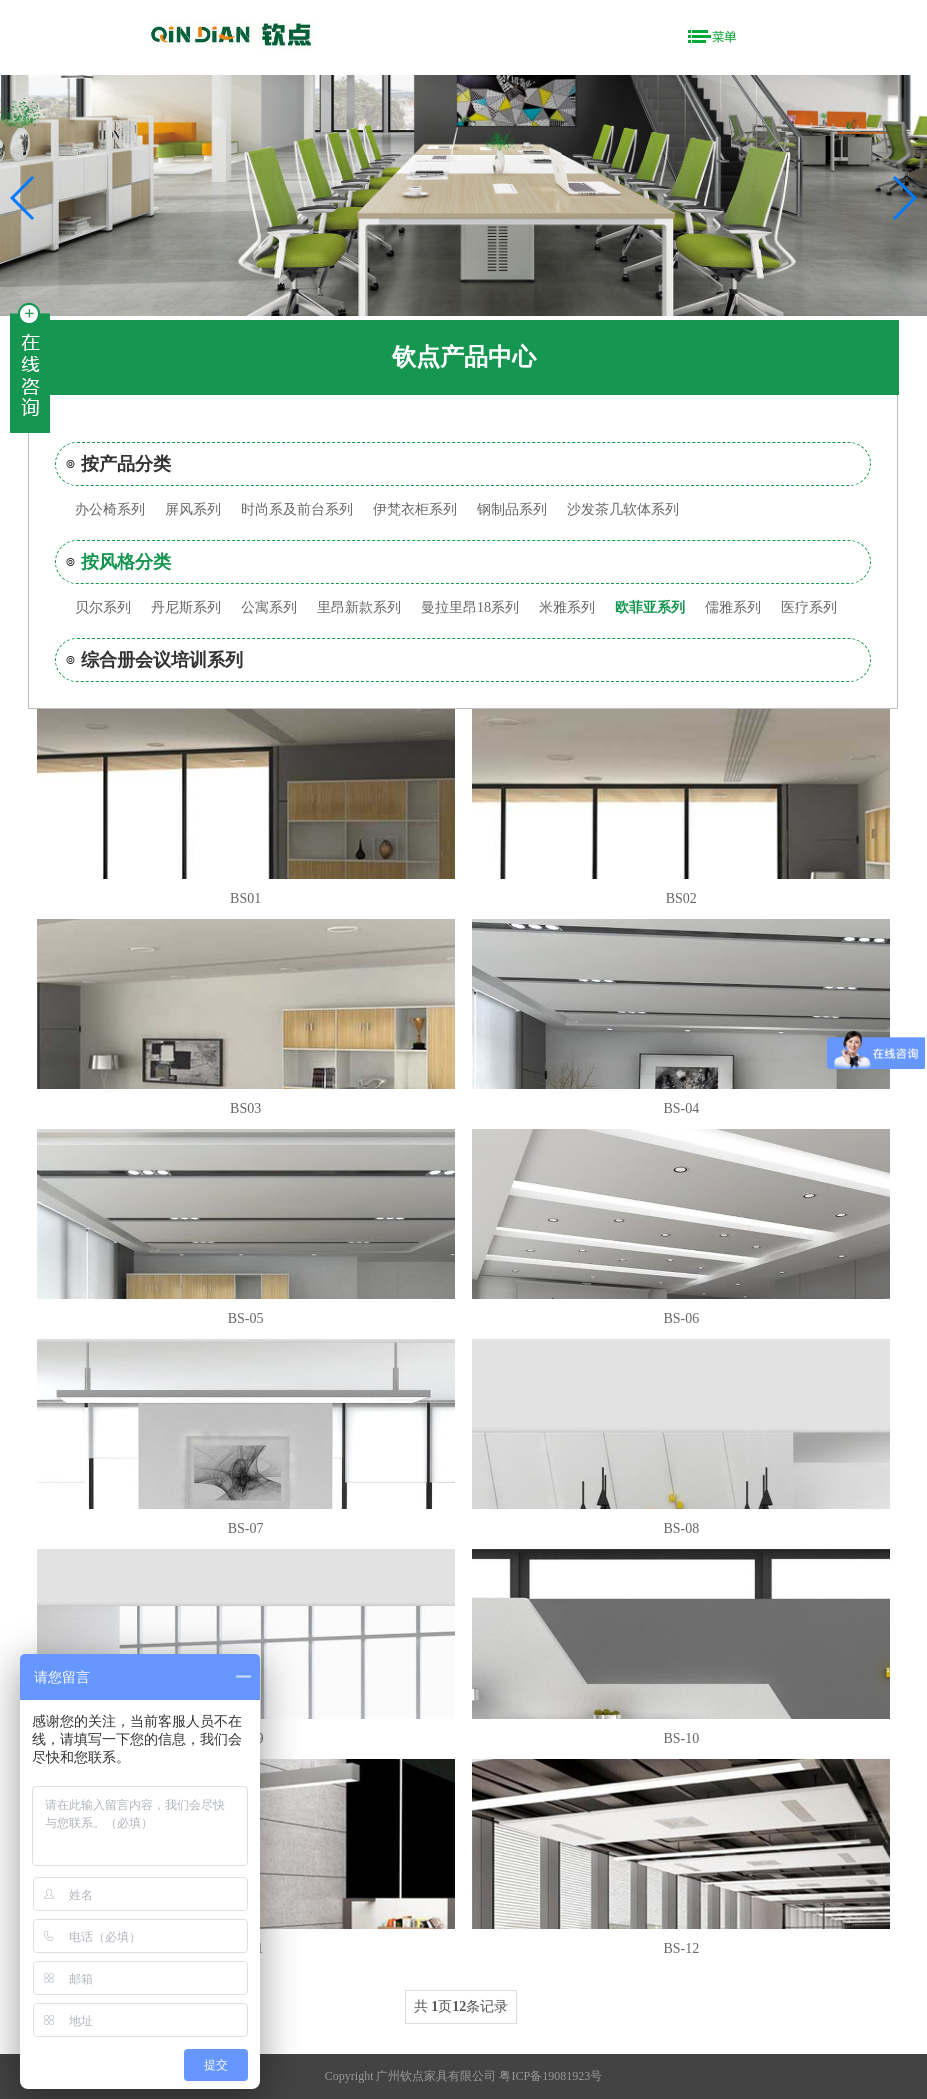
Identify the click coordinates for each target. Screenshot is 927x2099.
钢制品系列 (512, 509)
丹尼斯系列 (186, 607)
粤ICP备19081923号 (550, 2076)
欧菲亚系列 (650, 607)
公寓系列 (269, 607)
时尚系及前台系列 (297, 509)
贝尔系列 (103, 607)
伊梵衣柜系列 (415, 509)
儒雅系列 (733, 607)
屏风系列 (193, 509)
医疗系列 (809, 607)
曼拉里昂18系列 (470, 607)
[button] (903, 198)
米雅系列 (567, 607)
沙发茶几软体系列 (623, 509)
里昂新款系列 (359, 607)
